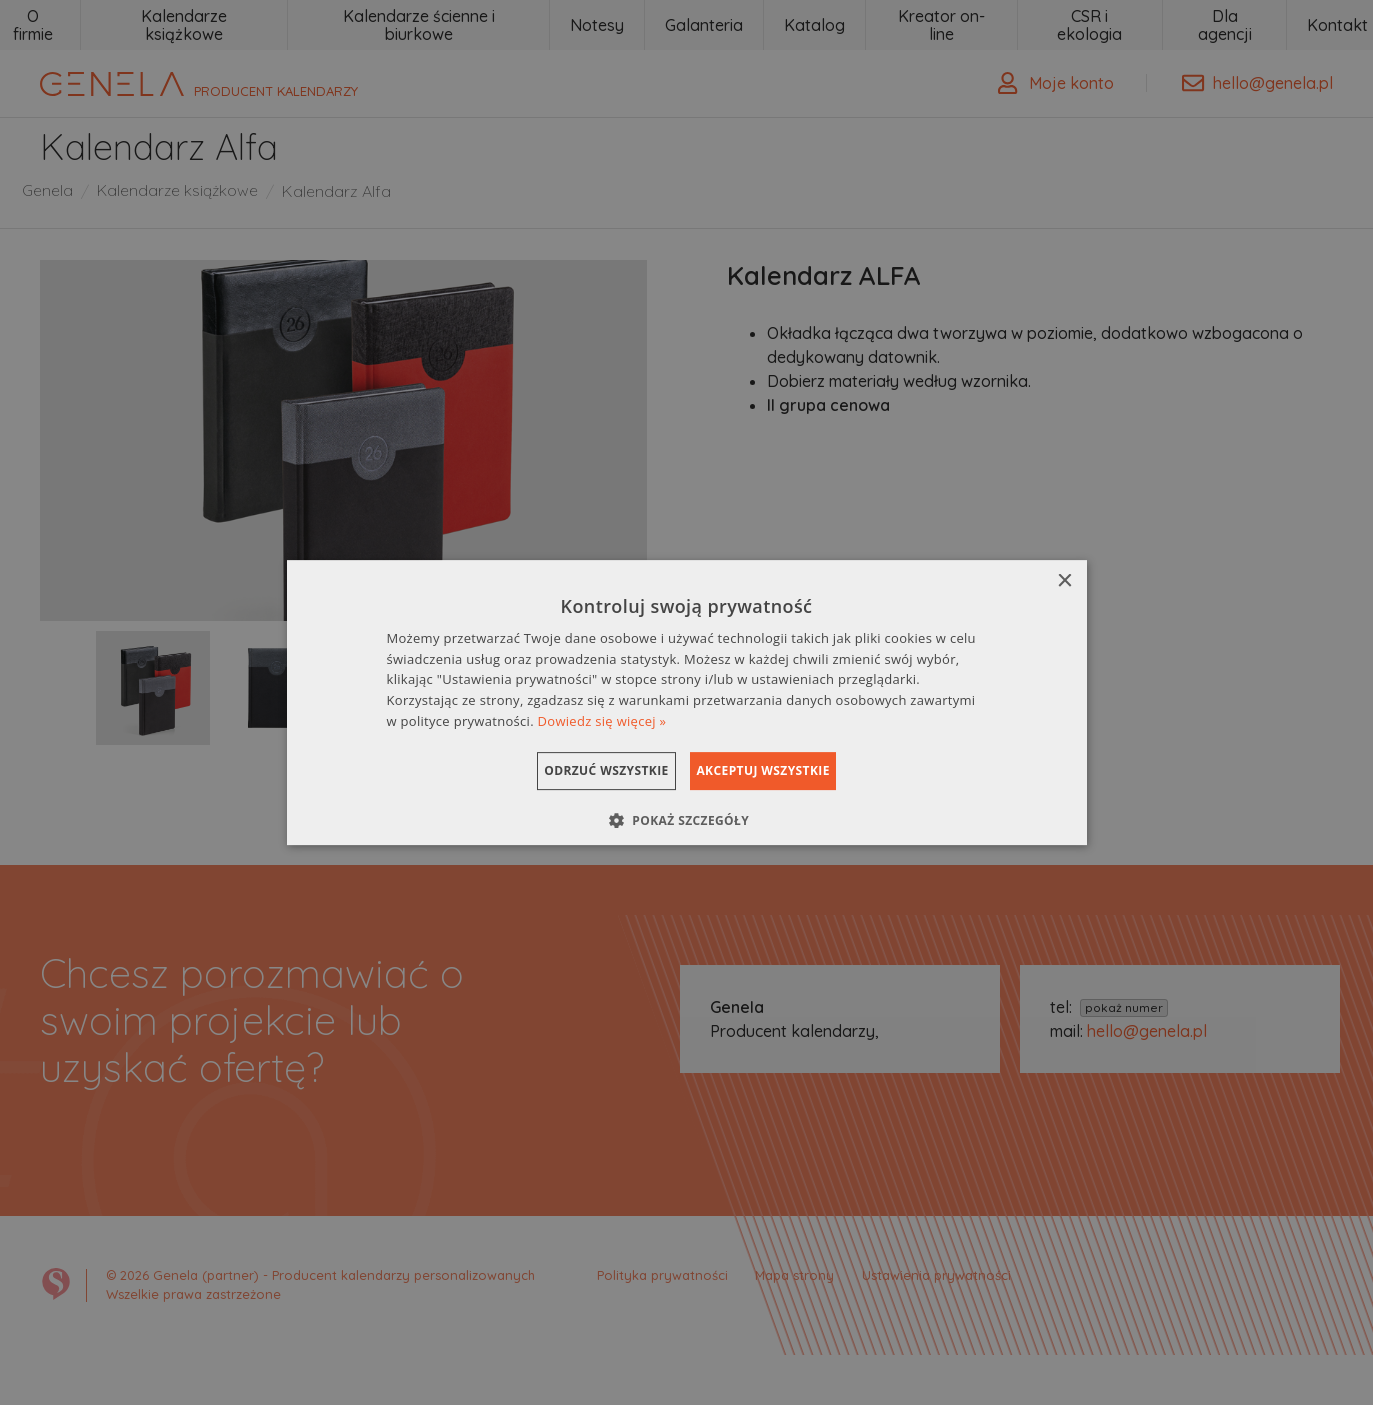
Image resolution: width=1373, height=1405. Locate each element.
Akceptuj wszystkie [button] (786, 770)
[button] (686, 820)
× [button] (1064, 581)
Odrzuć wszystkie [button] (583, 770)
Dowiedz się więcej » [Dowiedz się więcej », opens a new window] (602, 721)
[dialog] (687, 703)
